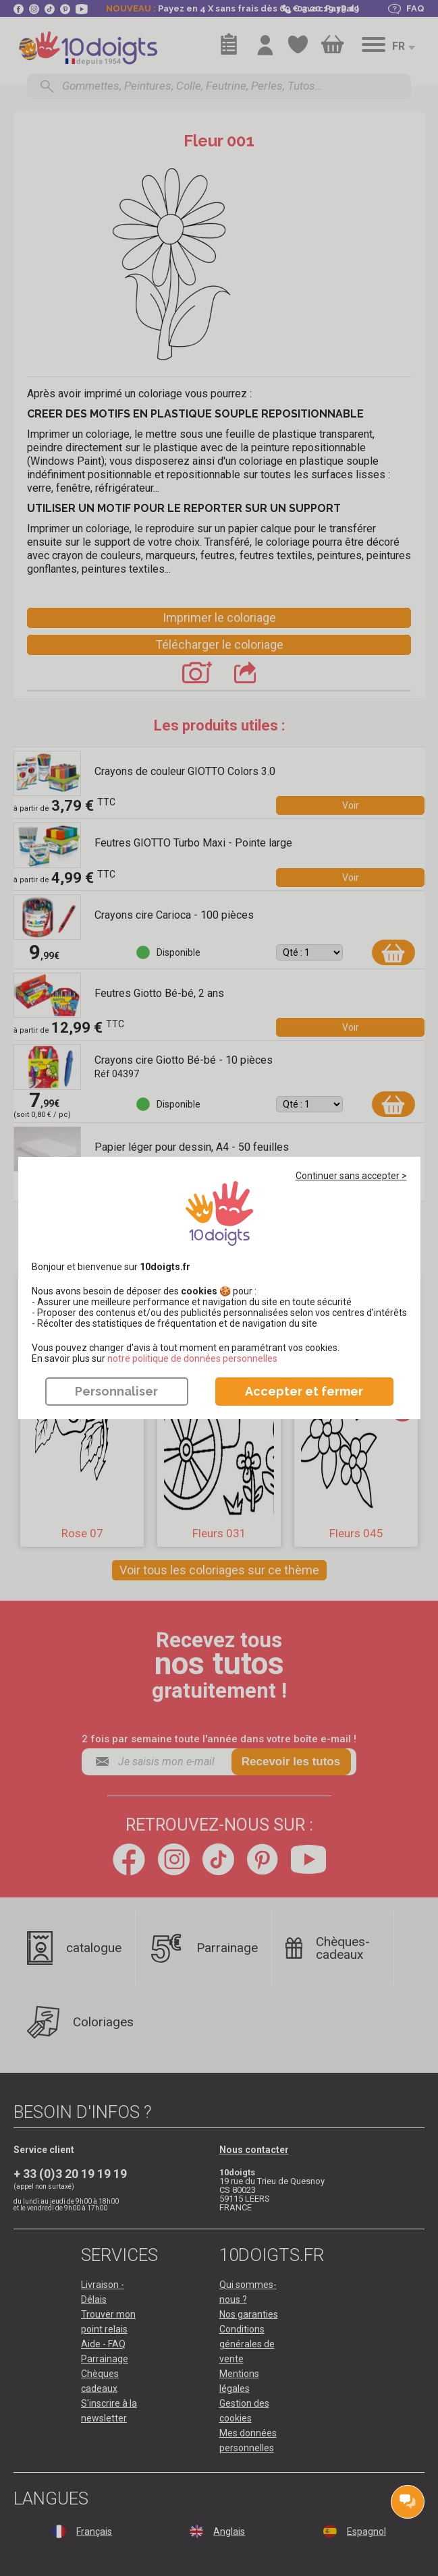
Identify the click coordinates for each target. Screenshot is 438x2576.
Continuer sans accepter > (351, 1175)
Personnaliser (116, 1391)
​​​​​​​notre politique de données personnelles (192, 1358)
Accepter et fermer (304, 1391)
